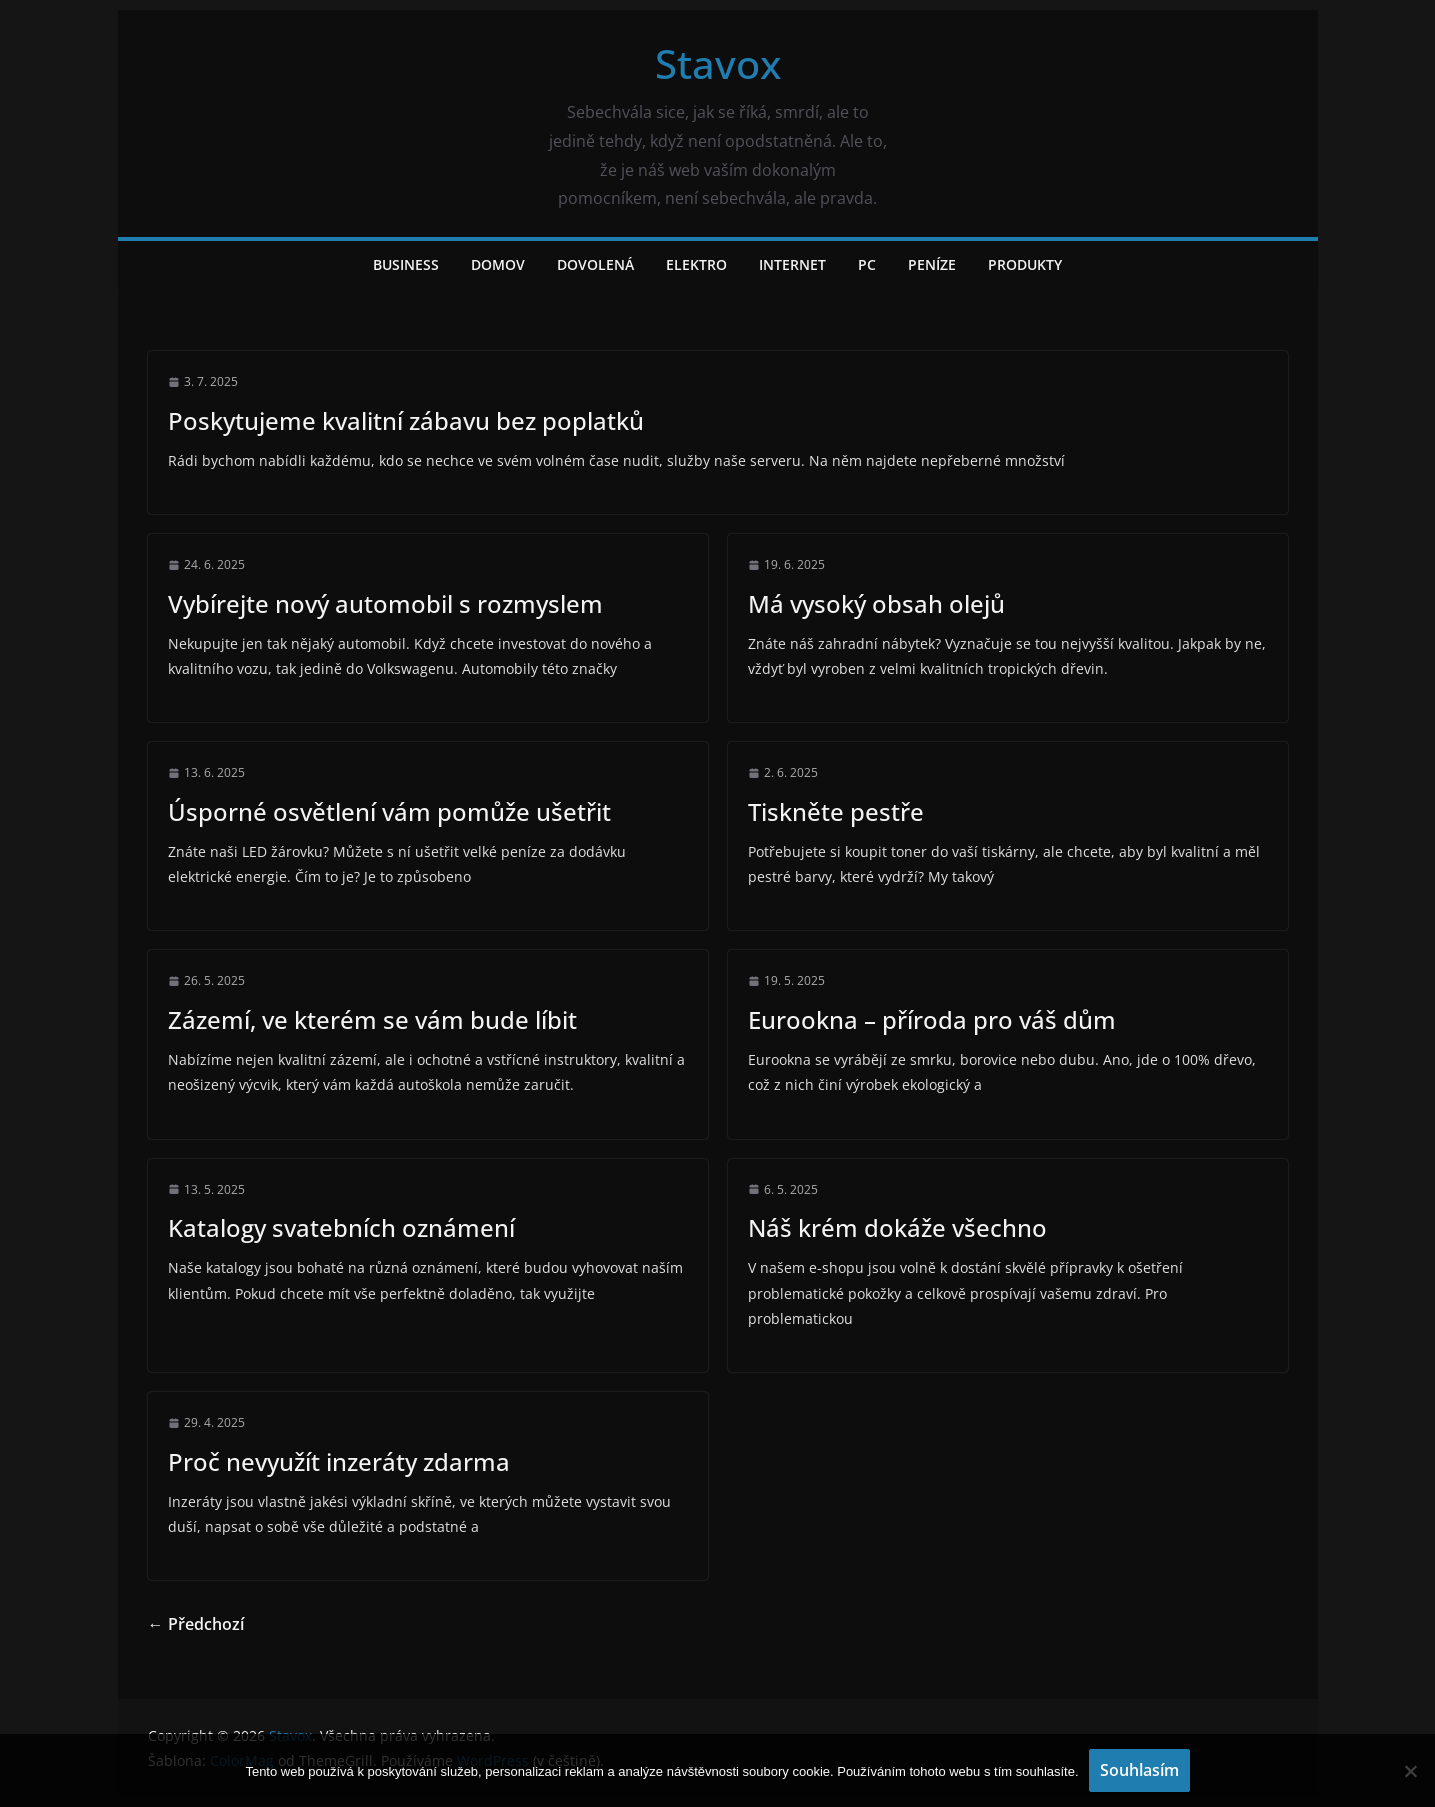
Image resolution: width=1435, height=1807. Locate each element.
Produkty (1025, 264)
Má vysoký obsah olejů (876, 603)
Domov (498, 264)
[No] (1410, 1771)
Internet (792, 264)
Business (406, 264)
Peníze (932, 264)
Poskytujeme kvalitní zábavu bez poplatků (406, 420)
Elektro (696, 264)
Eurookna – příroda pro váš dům (932, 1019)
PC (867, 264)
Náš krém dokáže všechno (897, 1227)
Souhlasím (1139, 1770)
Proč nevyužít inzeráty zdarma (339, 1461)
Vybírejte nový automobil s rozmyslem (385, 603)
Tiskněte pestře (836, 811)
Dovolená (595, 264)
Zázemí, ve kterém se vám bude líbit (372, 1019)
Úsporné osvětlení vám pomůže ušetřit (389, 811)
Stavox (718, 63)
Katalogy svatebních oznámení (341, 1227)
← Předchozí (196, 1624)
